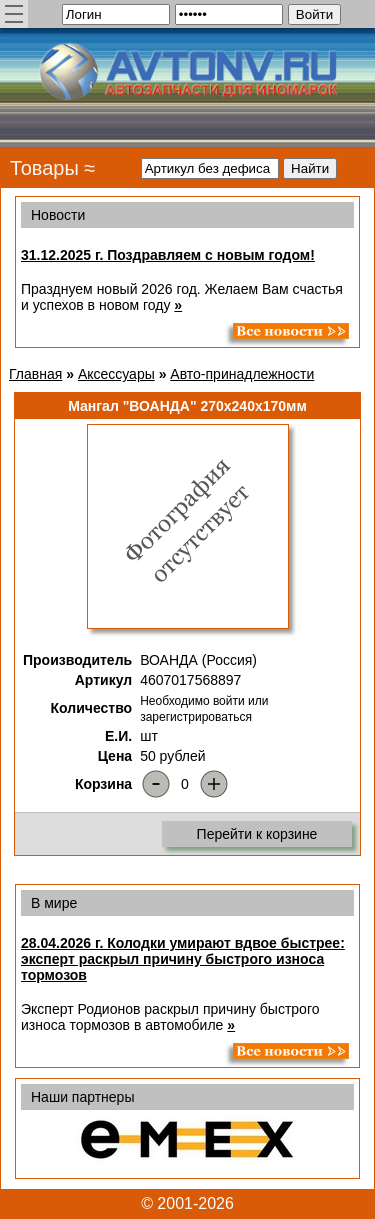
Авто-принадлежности (242, 374)
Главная (35, 374)
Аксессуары (116, 374)
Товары (44, 168)
